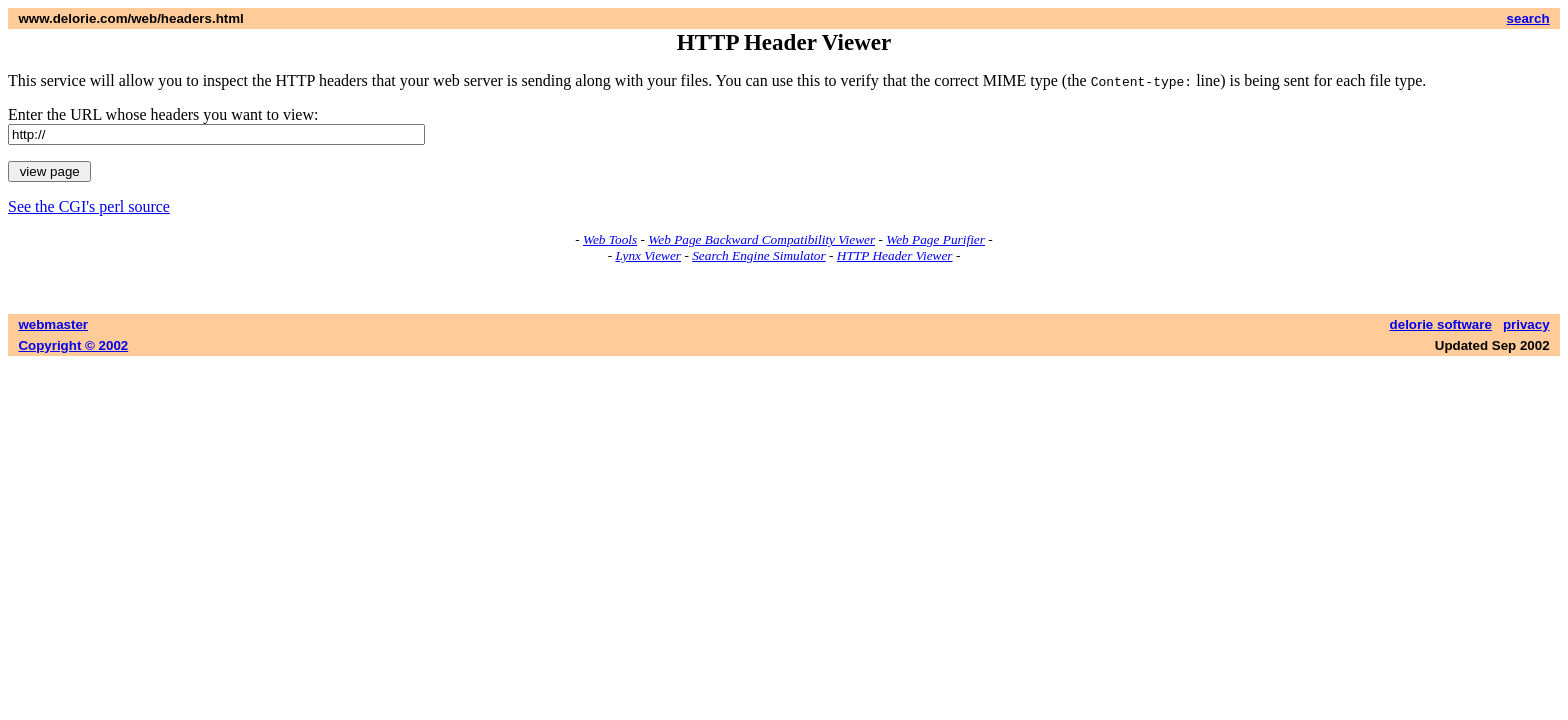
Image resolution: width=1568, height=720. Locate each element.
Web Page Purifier (935, 239)
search (1528, 18)
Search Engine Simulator (759, 255)
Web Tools (610, 239)
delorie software (1441, 324)
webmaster (53, 324)
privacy (1526, 324)
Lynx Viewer (648, 255)
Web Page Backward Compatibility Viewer (761, 239)
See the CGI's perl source (89, 206)
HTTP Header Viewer (895, 255)
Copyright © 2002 (73, 345)
